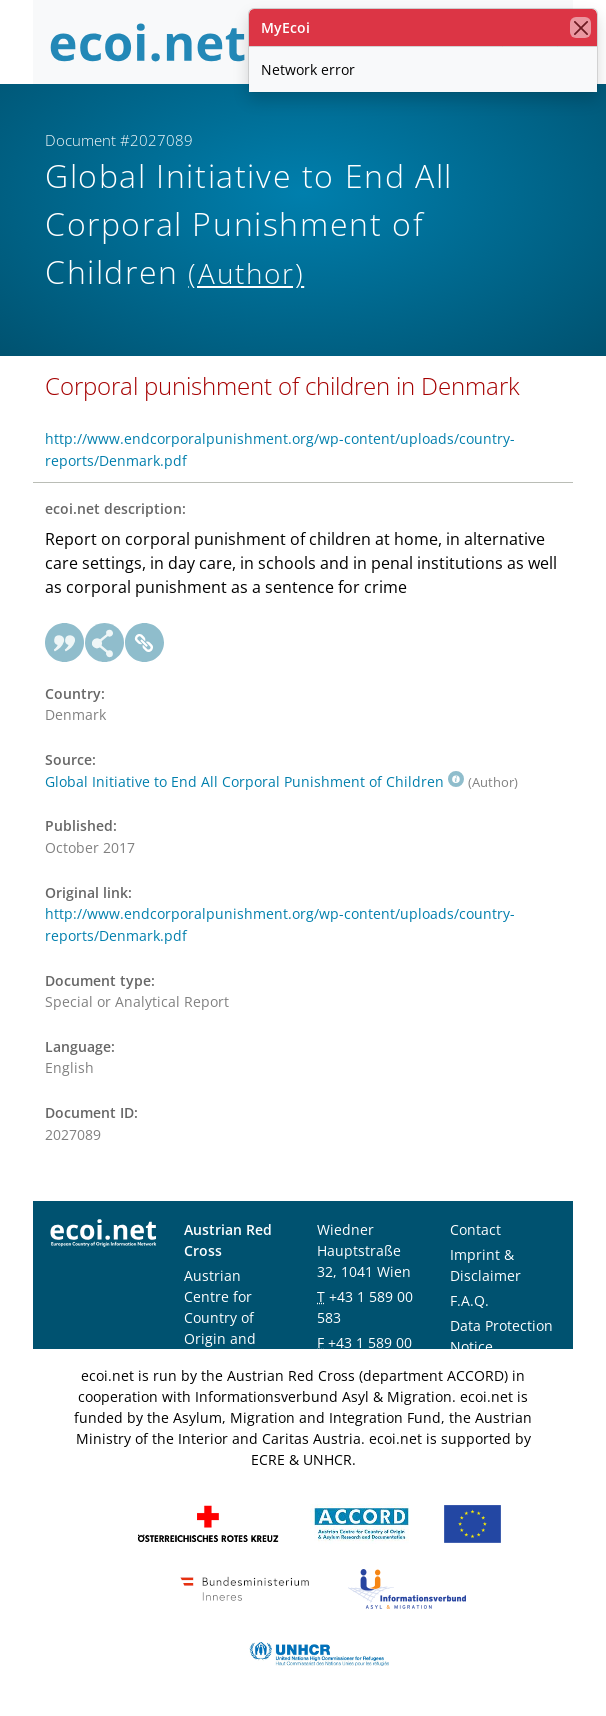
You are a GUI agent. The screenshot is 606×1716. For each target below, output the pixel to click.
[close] (580, 27)
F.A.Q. (469, 1300)
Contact (475, 1229)
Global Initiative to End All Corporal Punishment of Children (254, 781)
